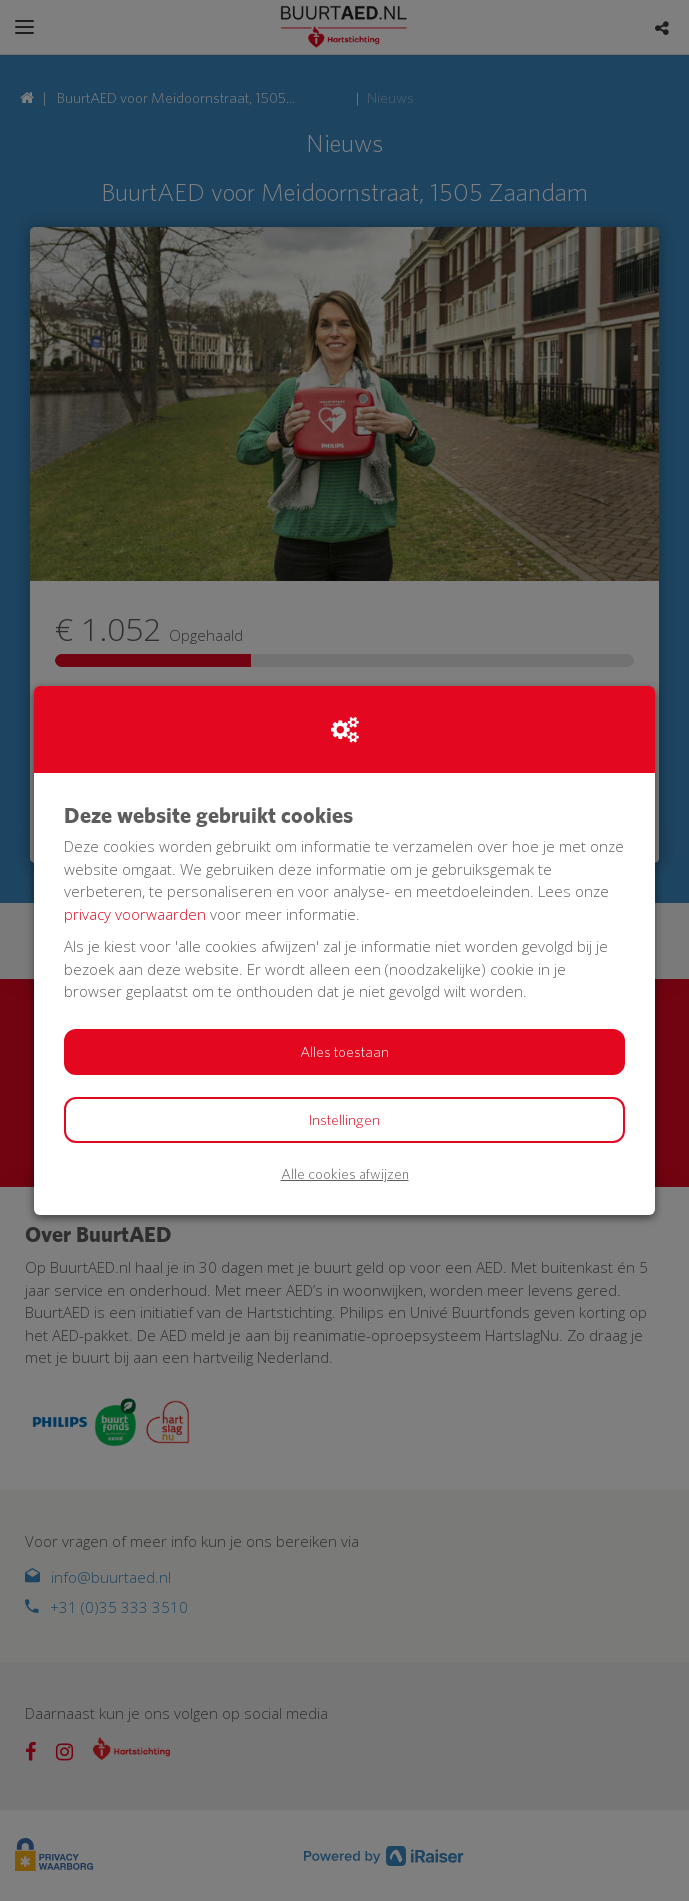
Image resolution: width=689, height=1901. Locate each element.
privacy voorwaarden (135, 914)
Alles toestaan (344, 1052)
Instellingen (344, 1120)
